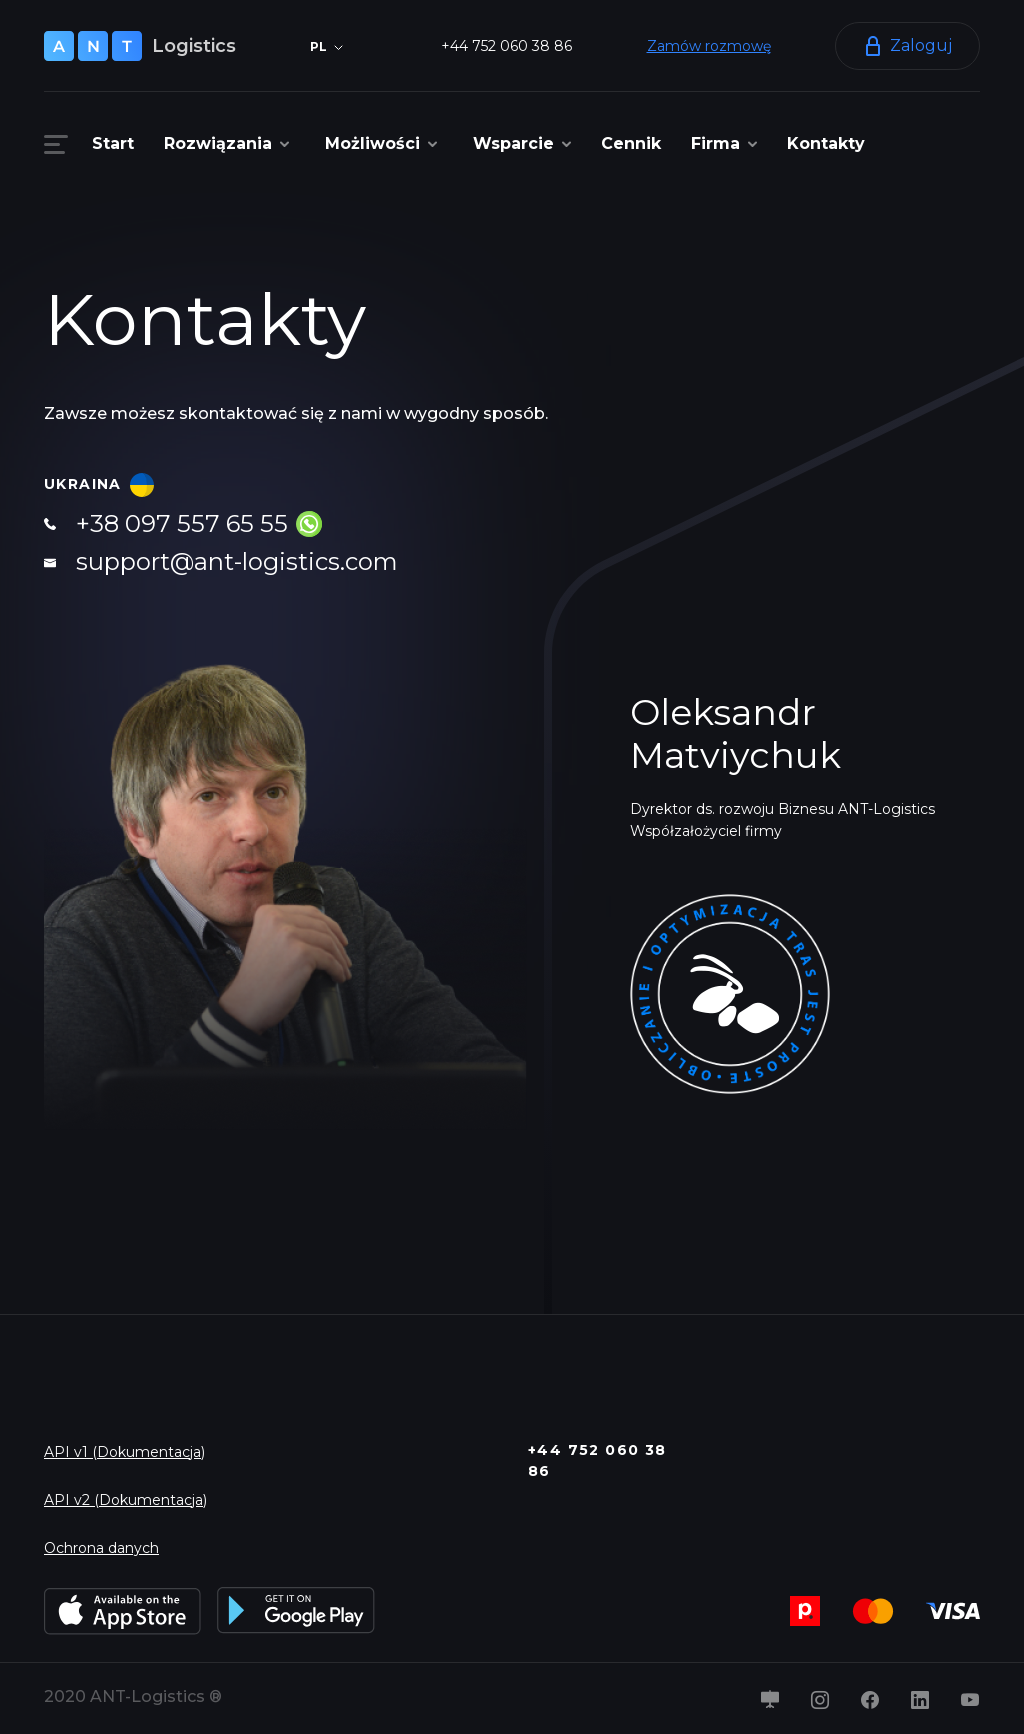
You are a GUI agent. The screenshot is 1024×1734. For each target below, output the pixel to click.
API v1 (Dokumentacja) (124, 1452)
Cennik (631, 143)
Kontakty (826, 143)
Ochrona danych (101, 1548)
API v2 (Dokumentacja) (125, 1500)
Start (113, 143)
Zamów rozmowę (709, 46)
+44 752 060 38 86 (506, 46)
